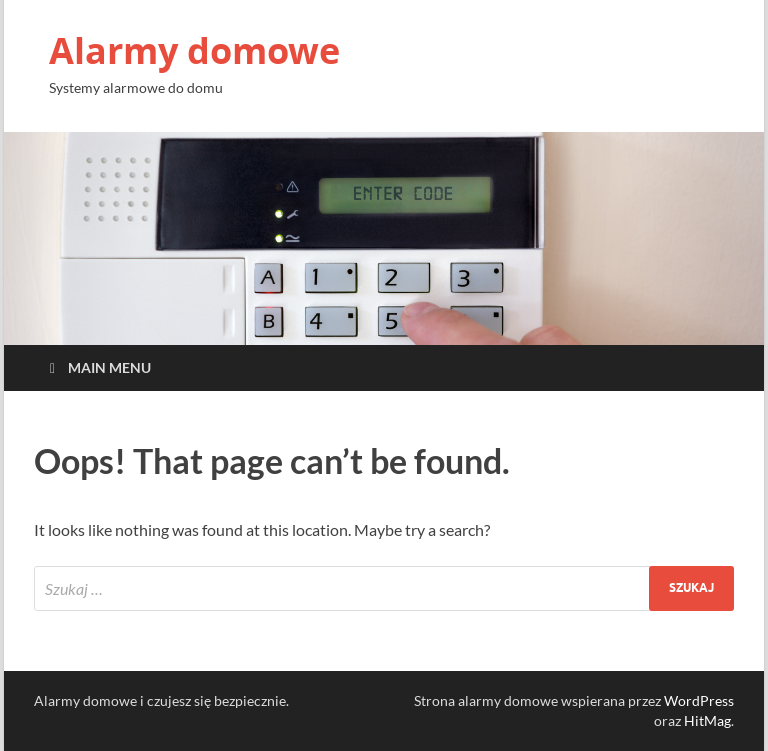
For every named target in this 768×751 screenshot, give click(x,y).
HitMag (707, 720)
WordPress (699, 700)
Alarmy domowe (194, 50)
